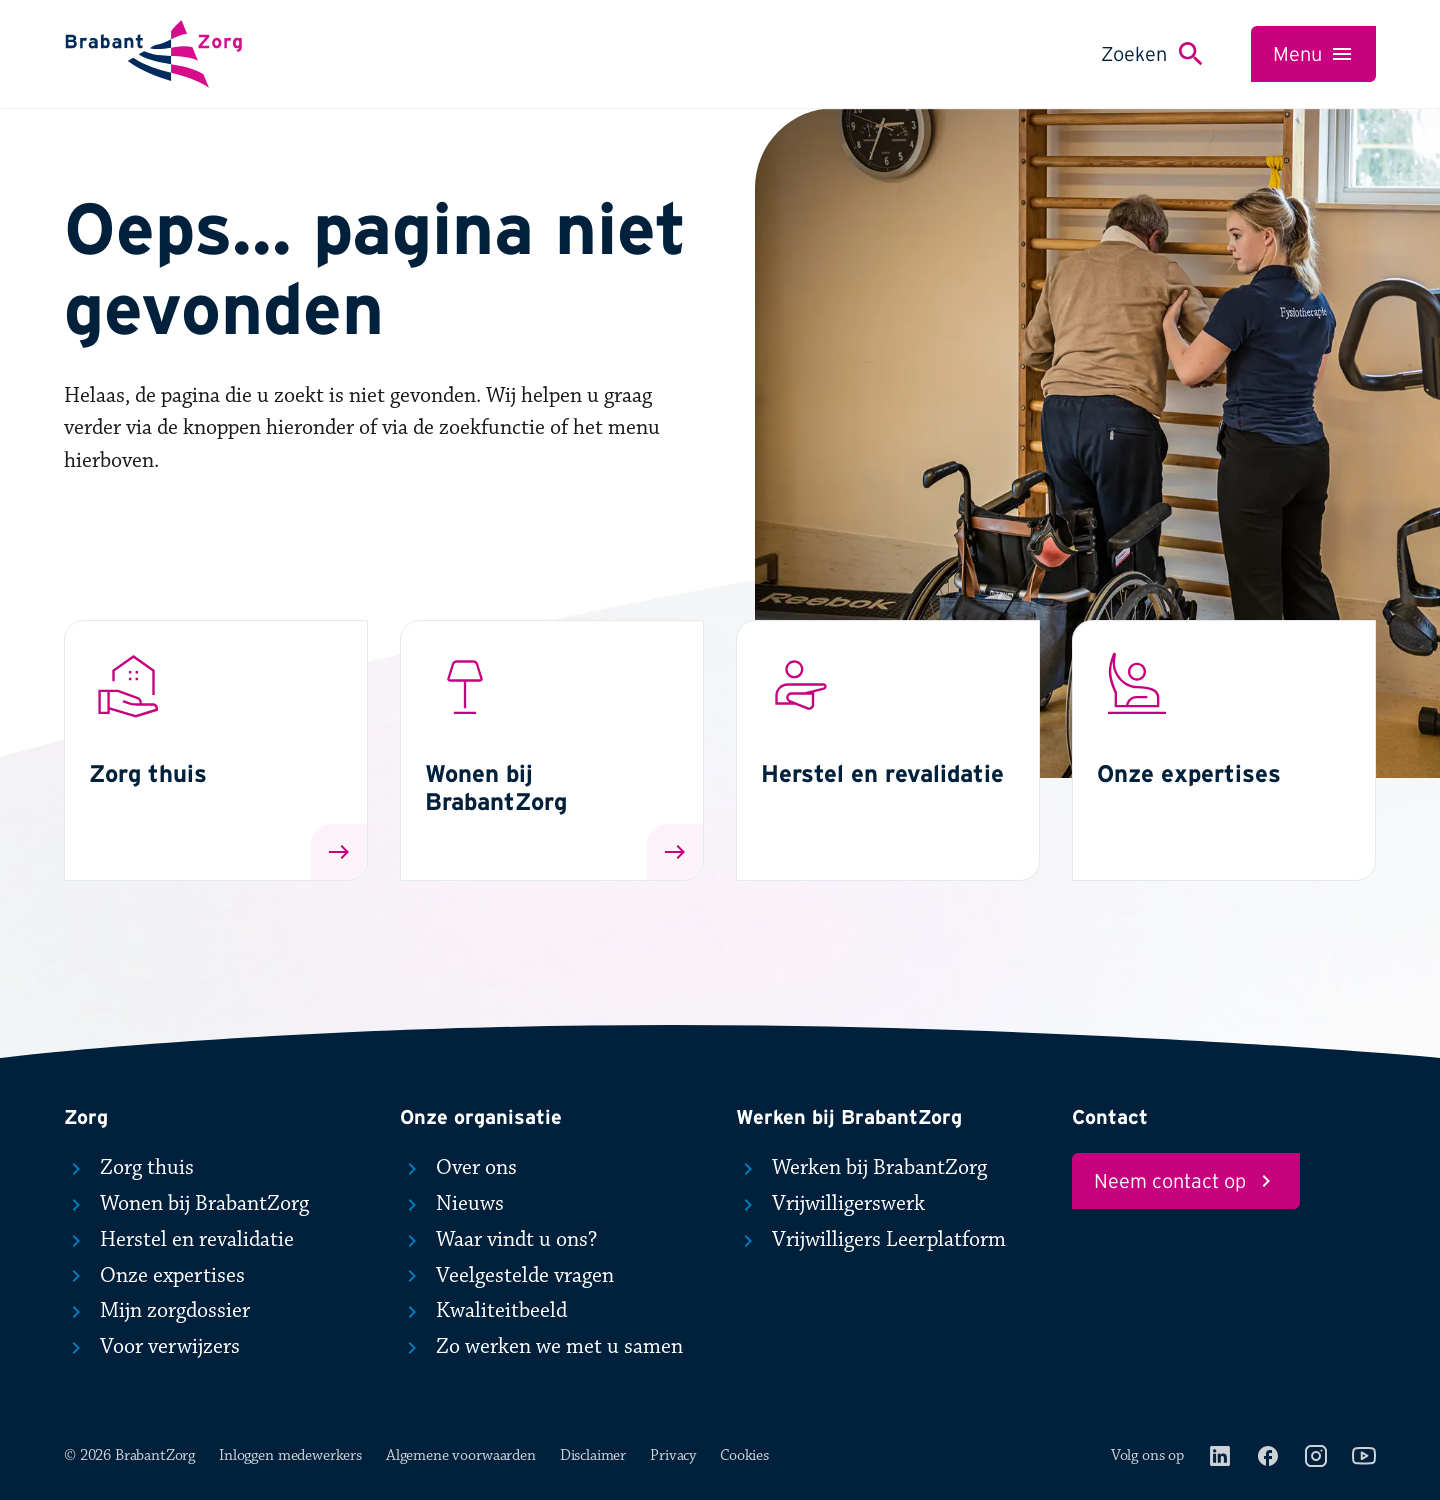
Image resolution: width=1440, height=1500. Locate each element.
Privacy (673, 1455)
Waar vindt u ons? (498, 1240)
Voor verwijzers (152, 1347)
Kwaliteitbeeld (483, 1311)
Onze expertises (154, 1276)
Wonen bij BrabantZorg (186, 1204)
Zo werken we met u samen (541, 1347)
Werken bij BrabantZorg (861, 1168)
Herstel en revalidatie (179, 1240)
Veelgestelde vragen (507, 1276)
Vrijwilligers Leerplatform (871, 1240)
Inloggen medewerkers (290, 1455)
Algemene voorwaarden (461, 1455)
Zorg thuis (129, 1168)
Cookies (744, 1455)
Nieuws (452, 1204)
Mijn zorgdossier (157, 1311)
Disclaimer (593, 1455)
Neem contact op (1186, 1181)
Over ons (458, 1168)
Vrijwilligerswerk (830, 1204)
